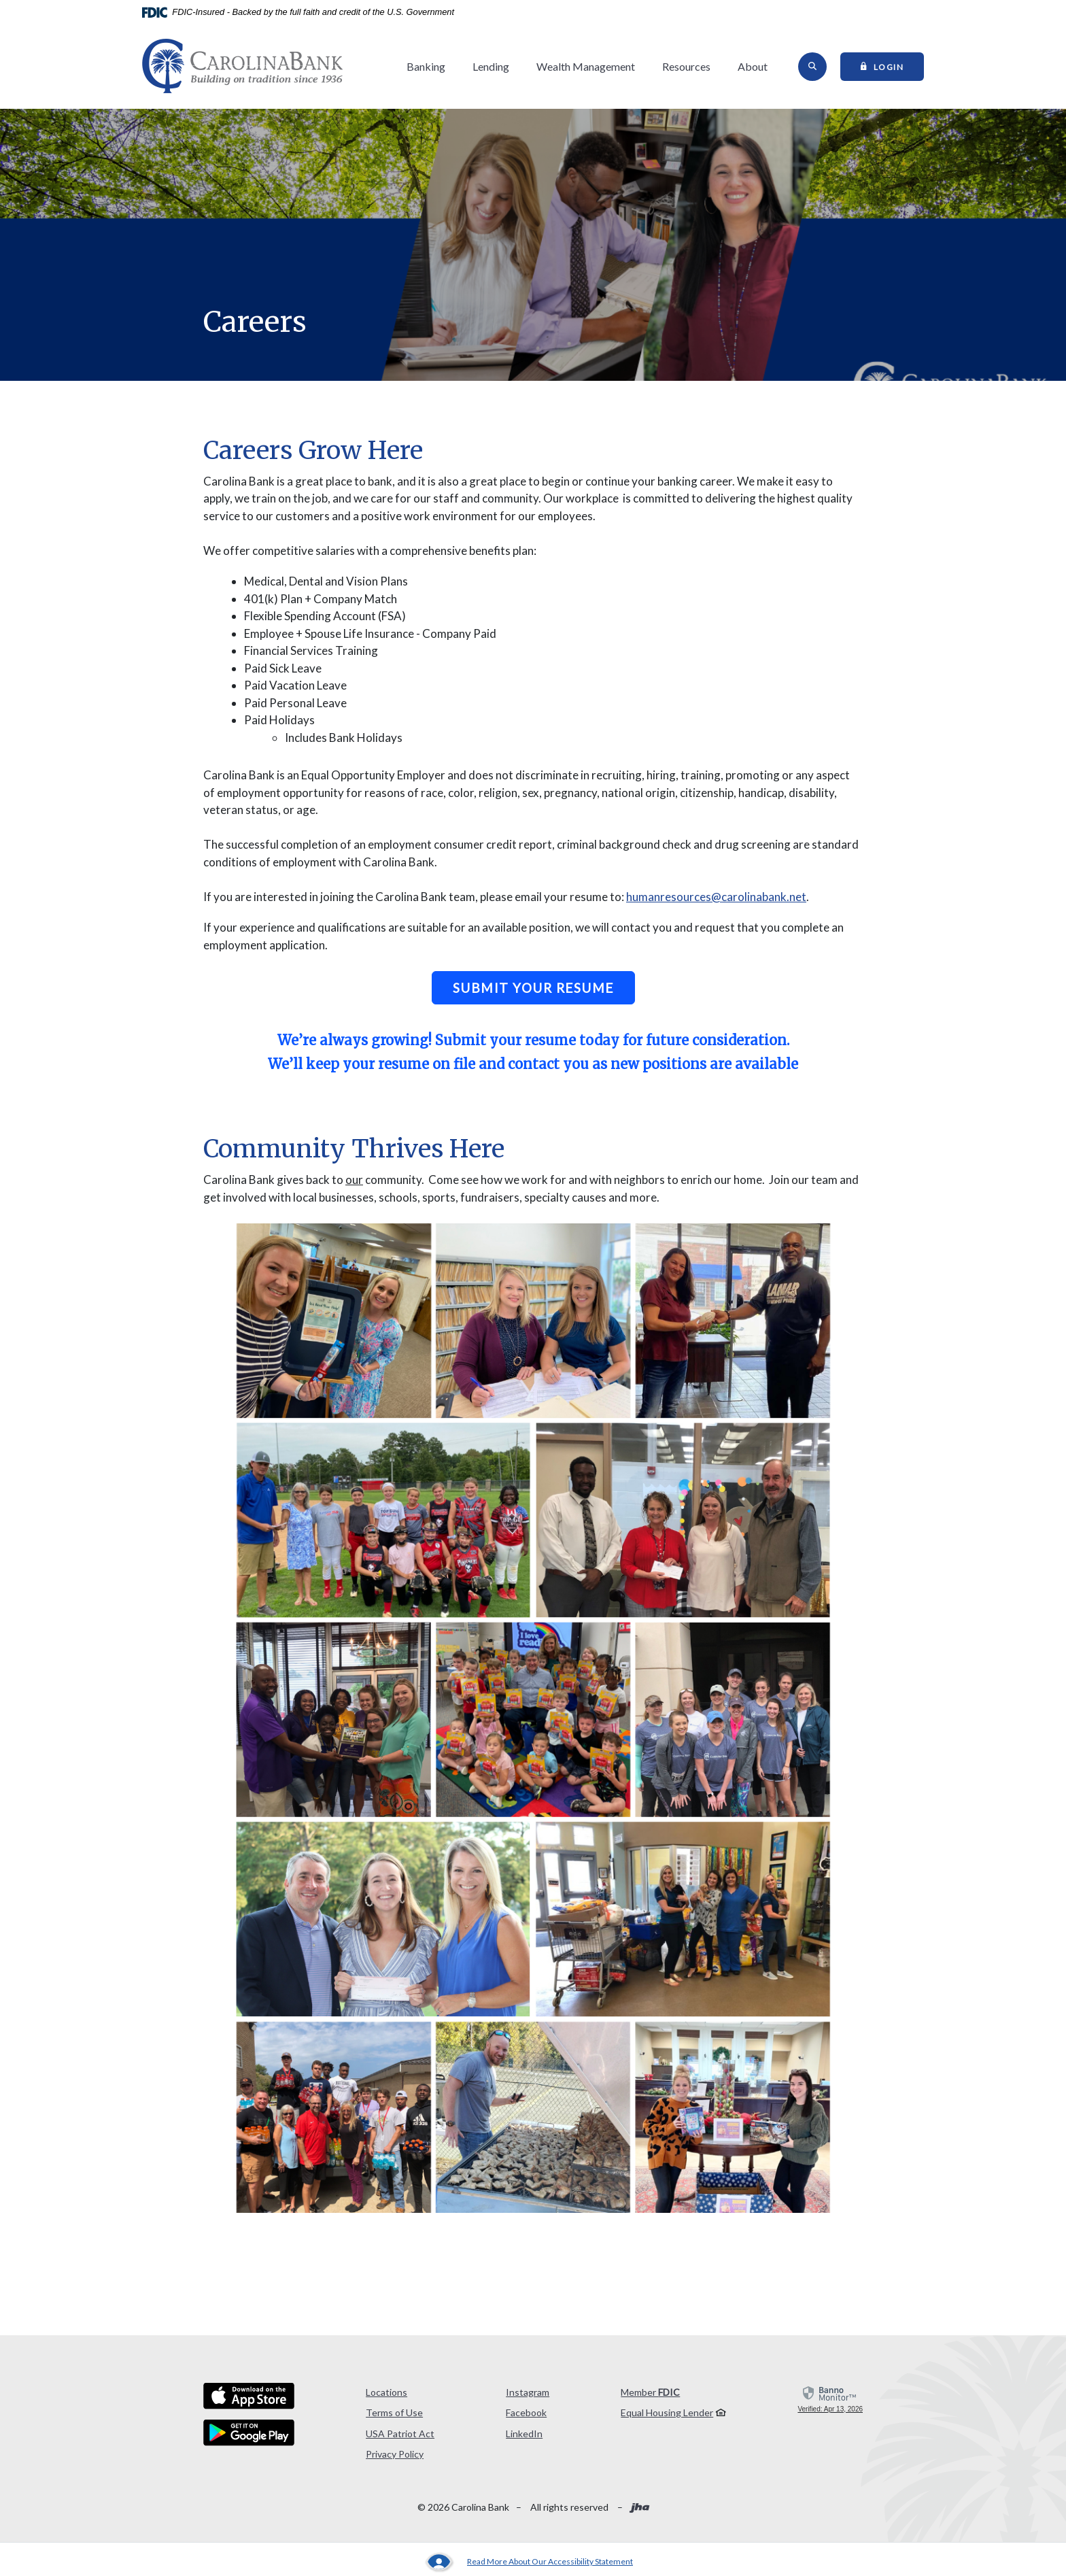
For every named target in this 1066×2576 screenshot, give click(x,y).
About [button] (753, 66)
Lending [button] (490, 66)
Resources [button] (686, 66)
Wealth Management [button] (585, 66)
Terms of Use (394, 2412)
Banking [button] (426, 66)
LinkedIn (524, 2433)
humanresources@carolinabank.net (716, 896)
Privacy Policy (395, 2454)
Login (893, 66)
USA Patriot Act (400, 2433)
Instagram (527, 2392)
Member (650, 2392)
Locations (386, 2392)
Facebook (526, 2412)
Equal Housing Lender (667, 2412)
